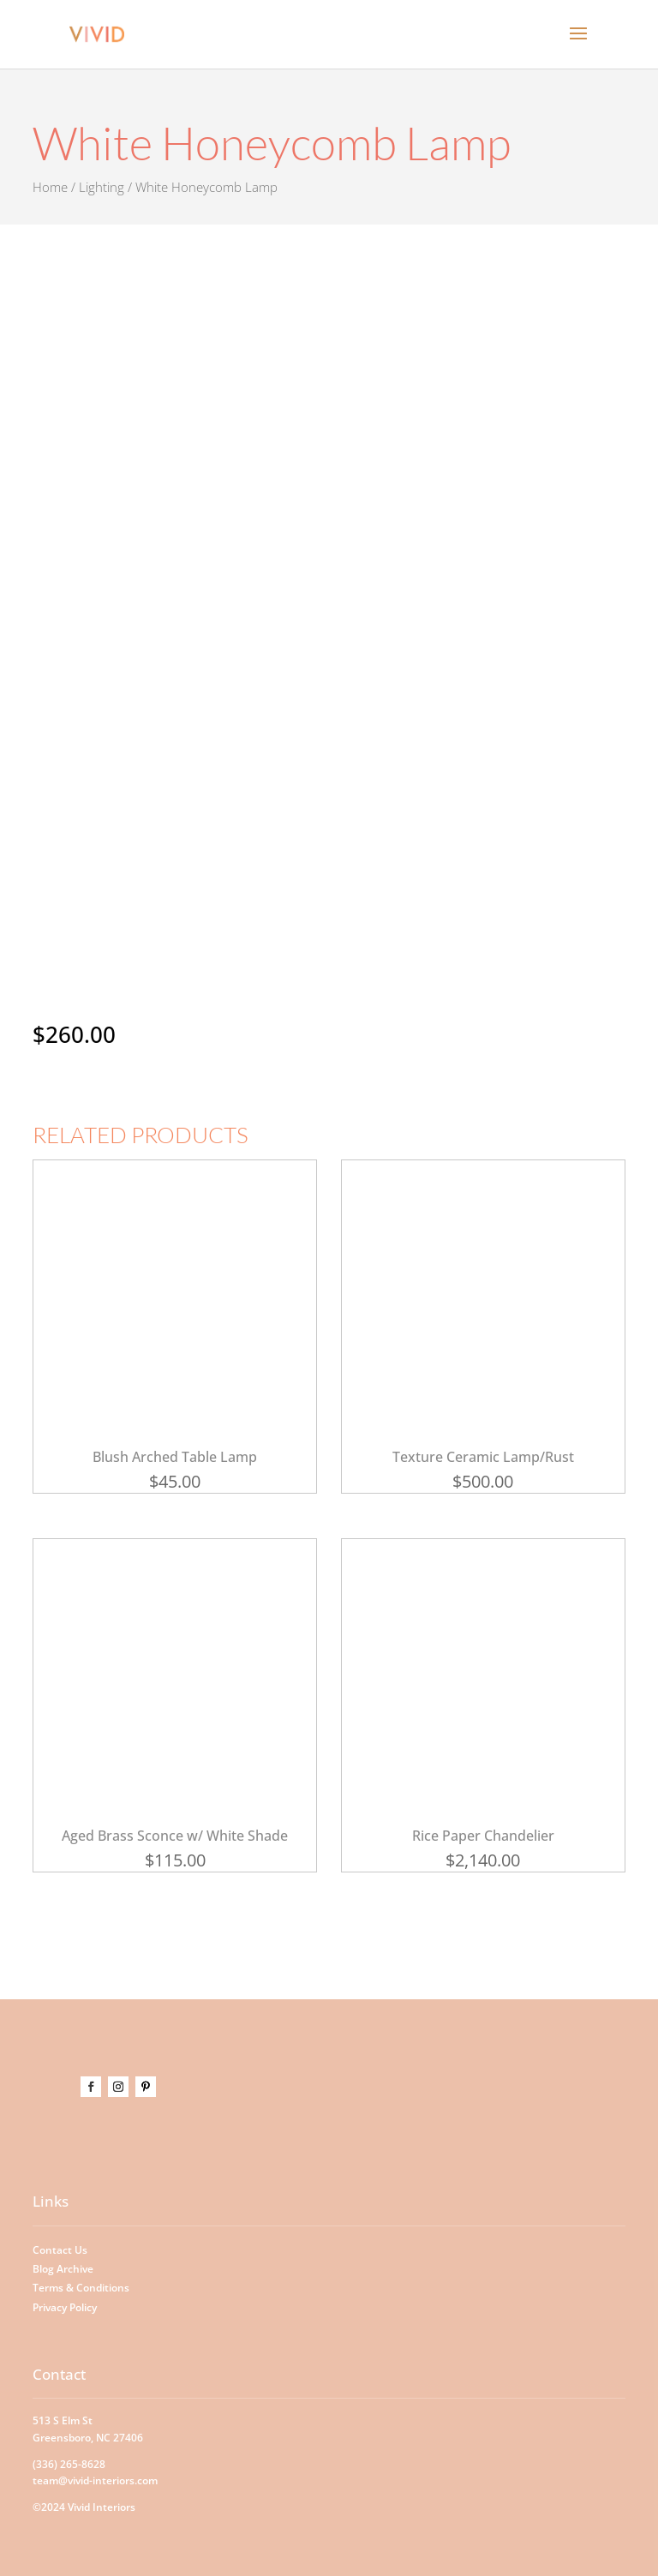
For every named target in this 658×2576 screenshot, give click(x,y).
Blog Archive (63, 2268)
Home (50, 186)
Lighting (101, 186)
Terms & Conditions (81, 2287)
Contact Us (60, 2250)
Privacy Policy (65, 2307)
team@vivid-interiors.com (95, 2480)
